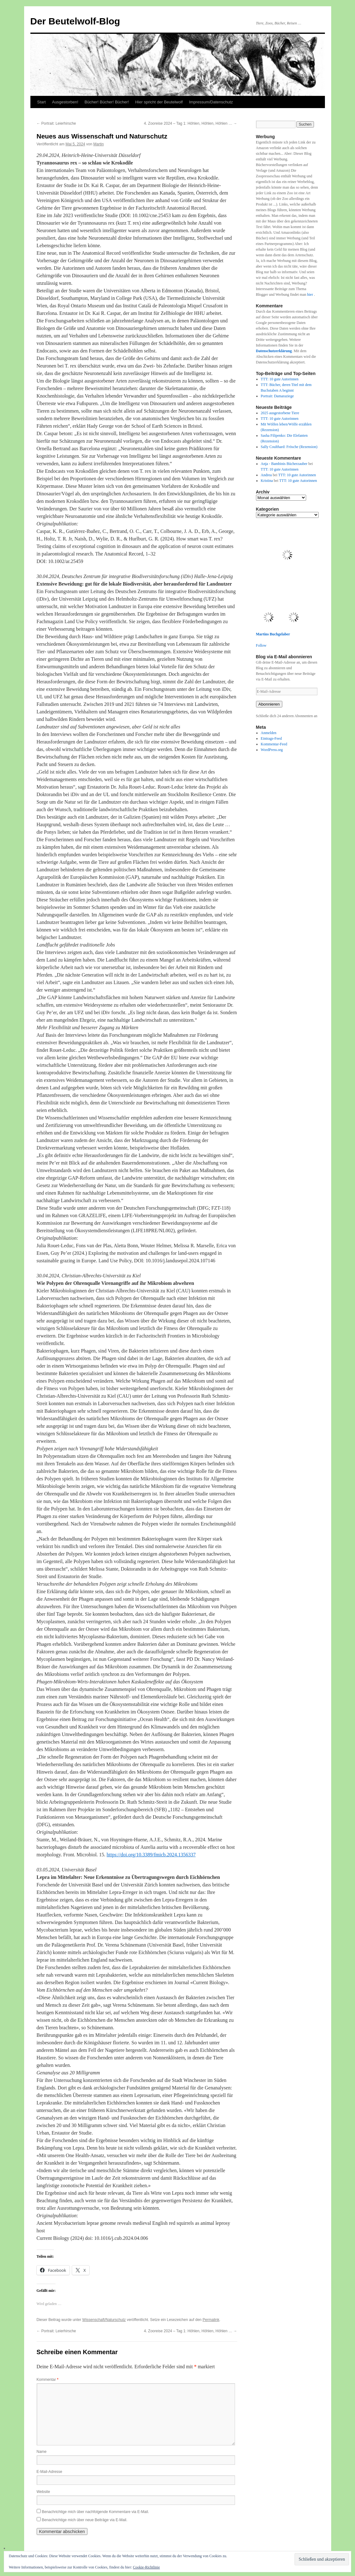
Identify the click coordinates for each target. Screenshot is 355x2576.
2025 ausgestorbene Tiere (280, 413)
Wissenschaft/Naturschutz (104, 2320)
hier (310, 294)
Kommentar (48, 2379)
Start (41, 102)
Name (42, 2451)
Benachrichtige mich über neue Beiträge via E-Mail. (85, 2520)
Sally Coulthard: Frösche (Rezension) (289, 447)
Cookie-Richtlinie (146, 2567)
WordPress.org (272, 750)
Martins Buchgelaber (273, 634)
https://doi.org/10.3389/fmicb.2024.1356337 (151, 1854)
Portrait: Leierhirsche (56, 123)
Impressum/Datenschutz (211, 102)
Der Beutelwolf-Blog (75, 21)
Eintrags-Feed (271, 738)
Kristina (267, 480)
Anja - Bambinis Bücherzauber (284, 463)
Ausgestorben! (65, 102)
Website (43, 2492)
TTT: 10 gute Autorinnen (279, 379)
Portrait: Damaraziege (277, 396)
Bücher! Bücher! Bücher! (107, 102)
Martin (98, 144)
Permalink (211, 2320)
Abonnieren (269, 704)
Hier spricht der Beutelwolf (159, 102)
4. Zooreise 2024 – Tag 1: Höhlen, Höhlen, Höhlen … (190, 123)
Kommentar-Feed (274, 744)
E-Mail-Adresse (49, 2471)
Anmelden (268, 733)
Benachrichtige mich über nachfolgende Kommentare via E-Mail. (95, 2512)
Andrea (266, 475)
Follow (261, 645)
